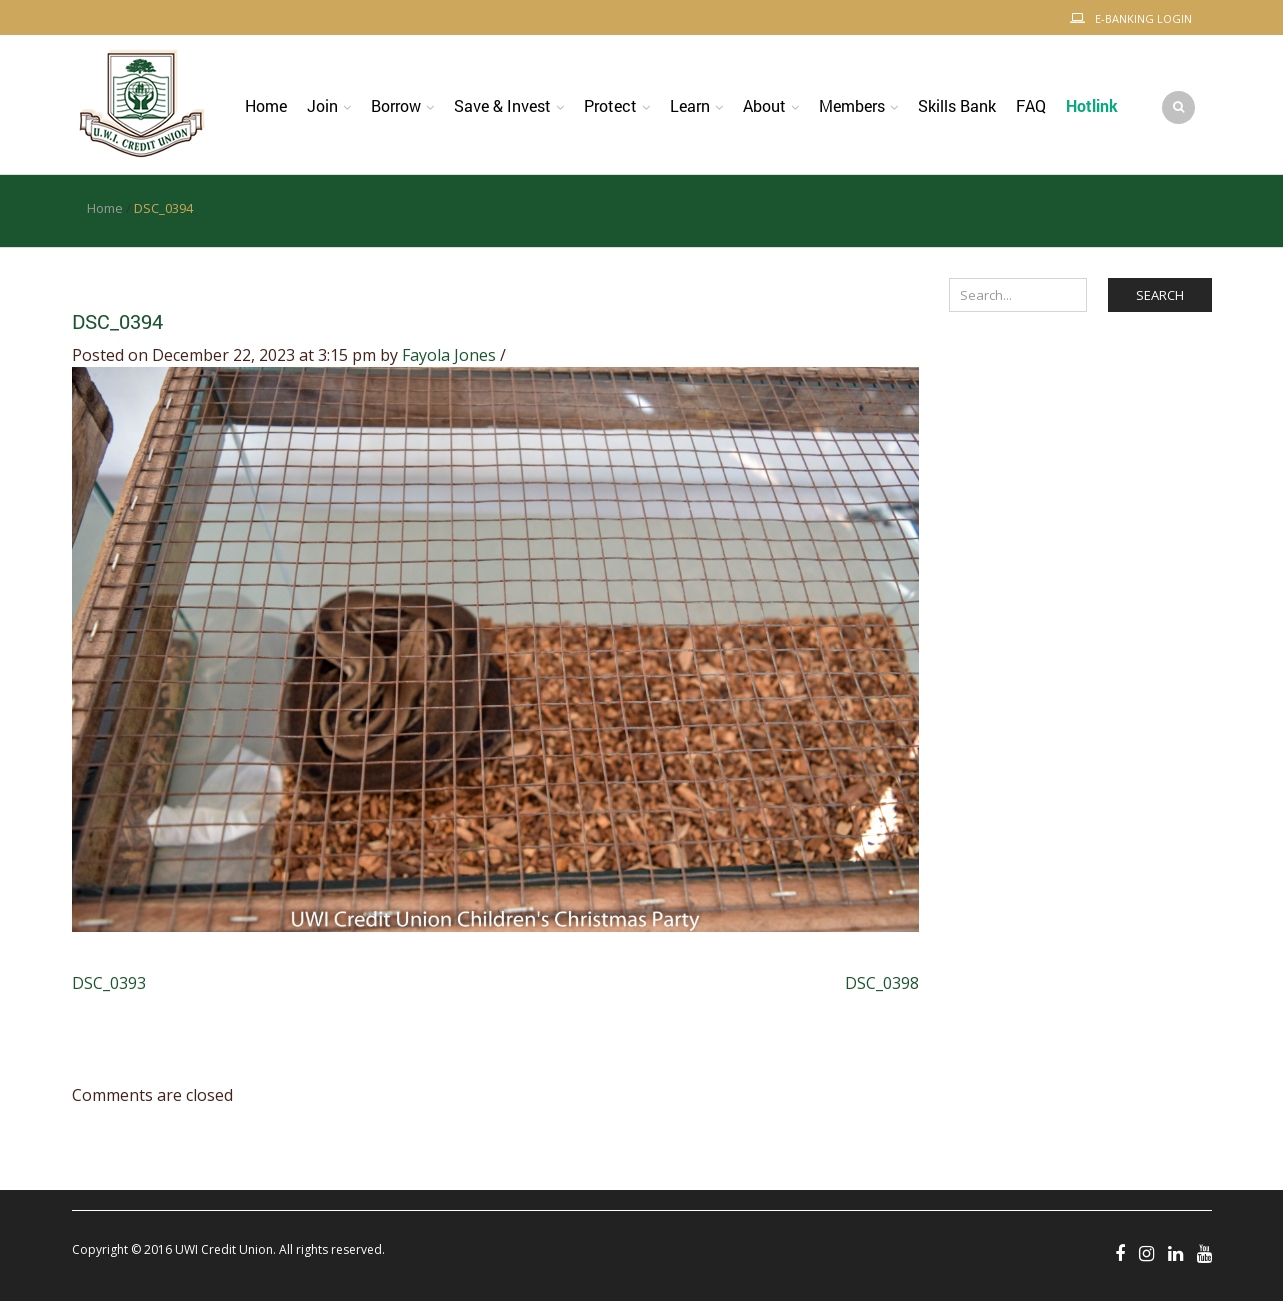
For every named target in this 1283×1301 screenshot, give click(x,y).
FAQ (1031, 105)
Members (852, 105)
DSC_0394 (117, 321)
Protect (610, 105)
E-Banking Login (1143, 18)
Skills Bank (957, 105)
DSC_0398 (882, 983)
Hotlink (1092, 105)
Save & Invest (502, 105)
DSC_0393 (109, 983)
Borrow (396, 105)
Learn (690, 105)
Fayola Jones (449, 355)
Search (1160, 295)
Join (322, 105)
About (764, 105)
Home (266, 105)
